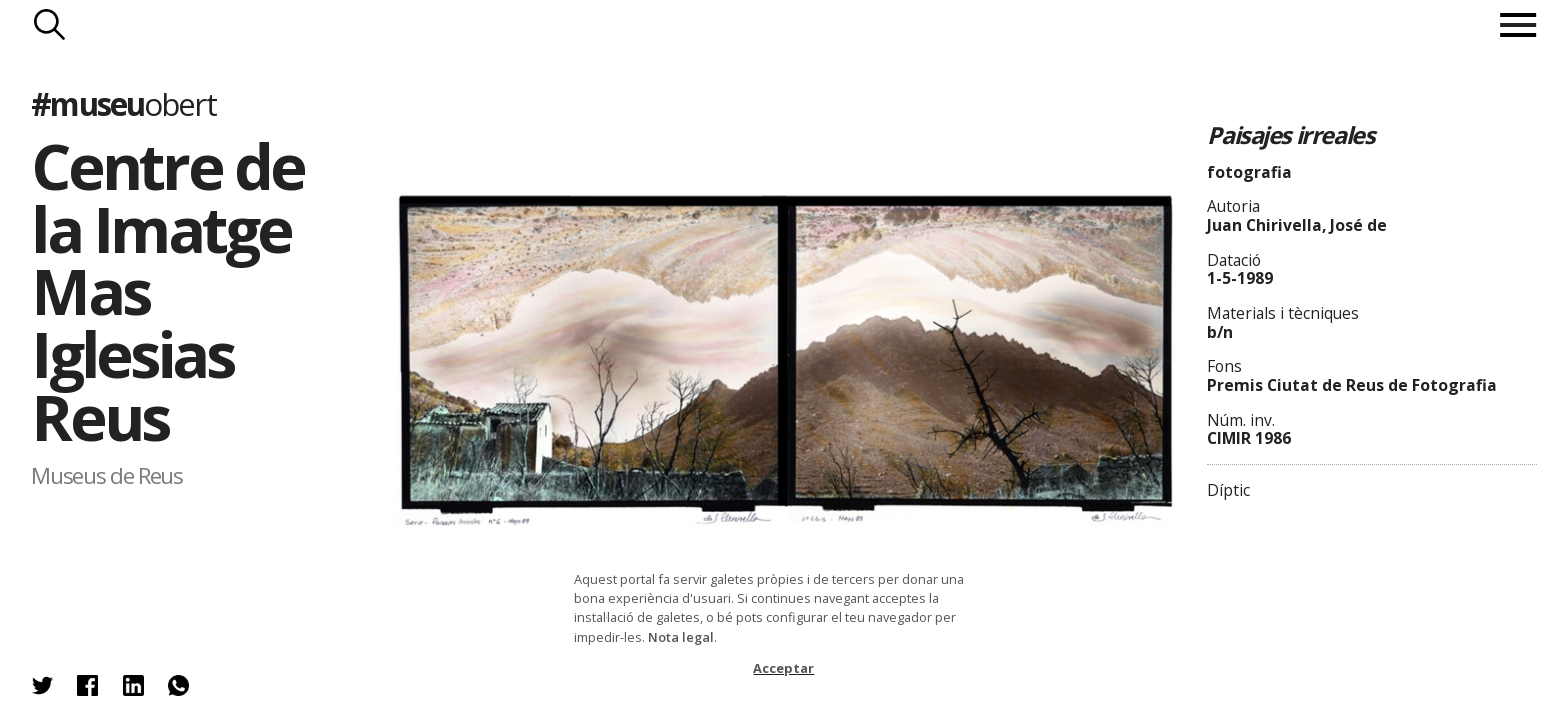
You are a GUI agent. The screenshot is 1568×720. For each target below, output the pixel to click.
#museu (123, 103)
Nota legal (681, 637)
